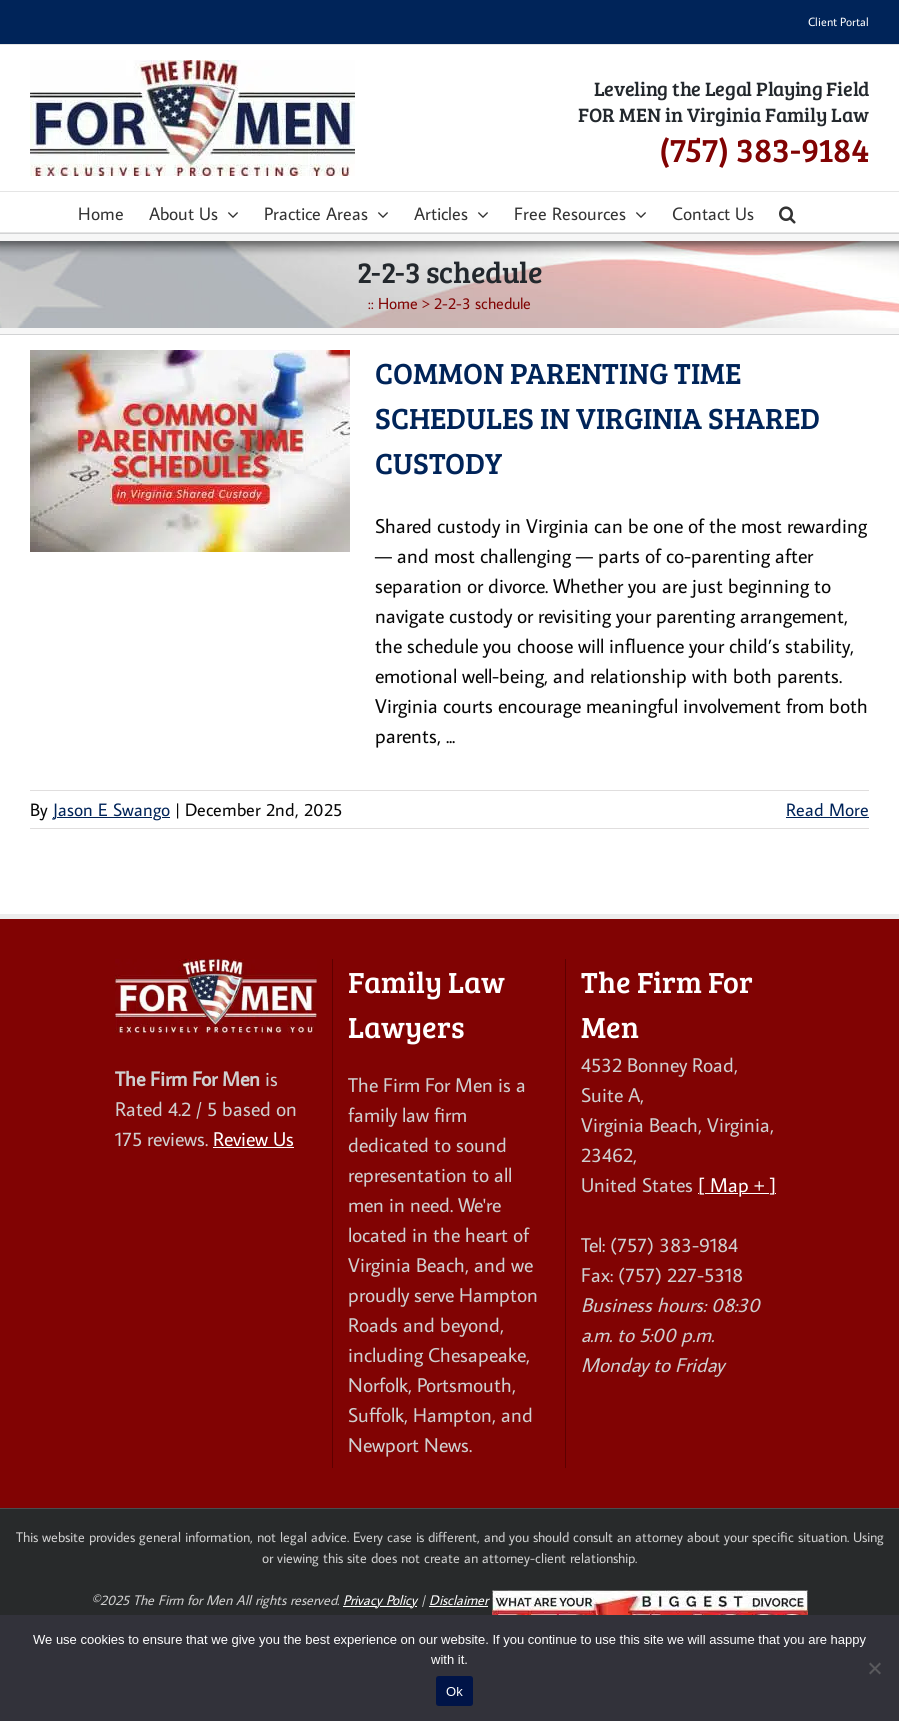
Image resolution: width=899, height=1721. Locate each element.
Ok (454, 1691)
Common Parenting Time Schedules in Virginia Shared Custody (597, 417)
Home (398, 303)
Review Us (253, 1138)
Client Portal (838, 21)
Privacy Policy (380, 1600)
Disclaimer (458, 1600)
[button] (787, 212)
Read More (827, 809)
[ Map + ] (737, 1184)
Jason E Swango (111, 809)
